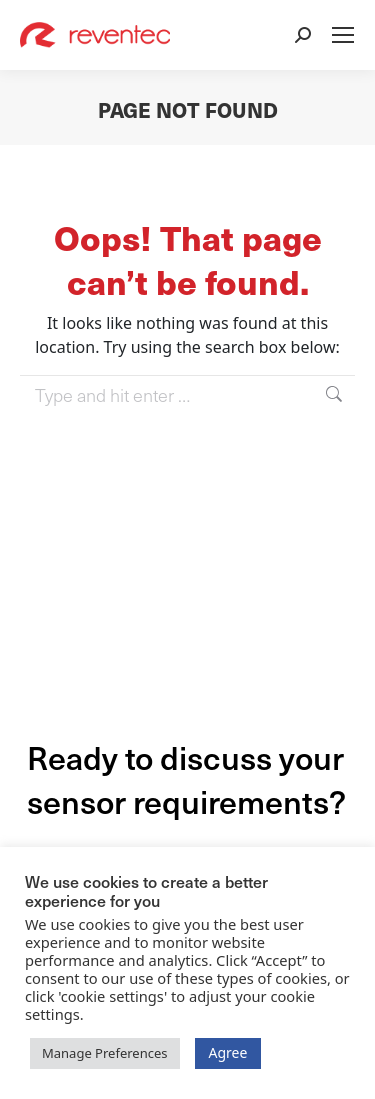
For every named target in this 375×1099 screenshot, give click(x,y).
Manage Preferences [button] (105, 1053)
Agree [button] (228, 1052)
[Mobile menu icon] (343, 35)
